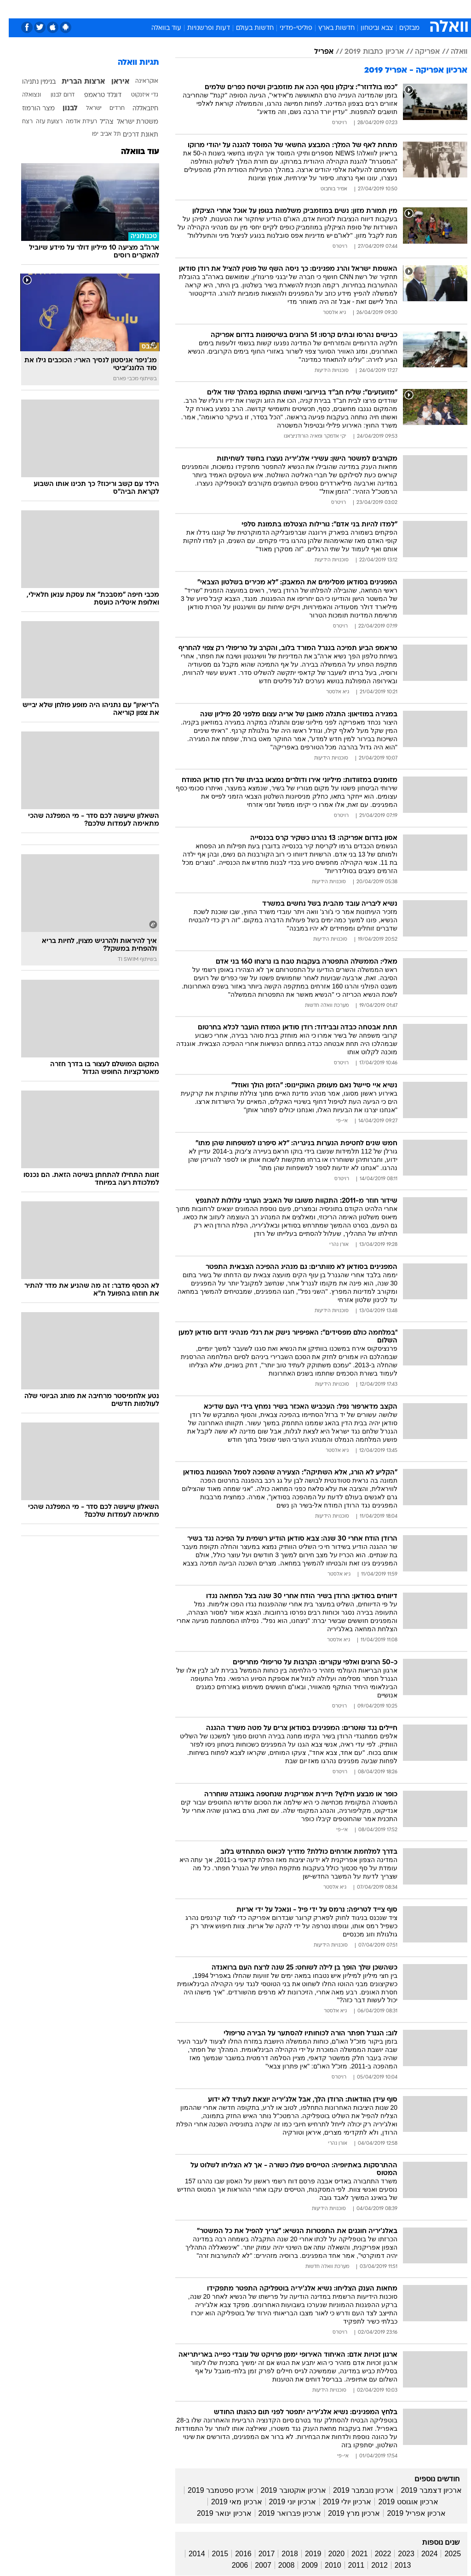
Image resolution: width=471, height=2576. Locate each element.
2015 (211, 2554)
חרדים (108, 108)
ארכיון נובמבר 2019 (354, 2490)
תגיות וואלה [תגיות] (129, 63)
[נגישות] (12, 12)
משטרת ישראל (128, 122)
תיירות (169, 8)
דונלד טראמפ (94, 95)
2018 (281, 2554)
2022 (374, 2554)
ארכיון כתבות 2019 (365, 52)
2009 (301, 2565)
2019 (304, 2554)
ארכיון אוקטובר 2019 (284, 2490)
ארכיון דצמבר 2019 (422, 2490)
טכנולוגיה (138, 8)
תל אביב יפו (97, 134)
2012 (370, 2565)
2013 (394, 2565)
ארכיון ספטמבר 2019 (212, 2490)
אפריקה (418, 52)
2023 (397, 2554)
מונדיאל (329, 8)
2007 (254, 2565)
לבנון (61, 108)
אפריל (315, 52)
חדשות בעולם (246, 28)
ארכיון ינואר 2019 (215, 2513)
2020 (328, 2554)
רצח (18, 122)
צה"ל (98, 122)
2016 (234, 2554)
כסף (248, 8)
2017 (258, 2554)
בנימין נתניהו (30, 82)
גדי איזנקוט (135, 95)
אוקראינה (137, 81)
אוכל (225, 8)
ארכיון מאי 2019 (227, 2502)
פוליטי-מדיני (287, 28)
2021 (351, 2554)
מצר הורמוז (29, 109)
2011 (347, 2565)
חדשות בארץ (328, 28)
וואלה (450, 52)
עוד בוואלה (157, 28)
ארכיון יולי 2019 (338, 2502)
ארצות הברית (74, 82)
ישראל (85, 108)
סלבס (272, 8)
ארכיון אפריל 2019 (407, 2513)
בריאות (199, 8)
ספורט (359, 8)
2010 (324, 2565)
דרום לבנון (54, 95)
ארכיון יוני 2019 (283, 2502)
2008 (278, 2565)
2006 (231, 2565)
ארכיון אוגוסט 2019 (399, 2502)
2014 (188, 2554)
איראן (112, 82)
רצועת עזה (40, 122)
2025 (444, 2554)
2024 (421, 2554)
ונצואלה (22, 95)
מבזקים (401, 28)
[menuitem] (354, 12)
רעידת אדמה (72, 122)
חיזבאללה (136, 109)
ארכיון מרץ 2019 (345, 2513)
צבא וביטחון (368, 28)
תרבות (299, 8)
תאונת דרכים (131, 135)
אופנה (107, 8)
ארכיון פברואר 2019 (281, 2513)
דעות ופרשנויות (199, 28)
